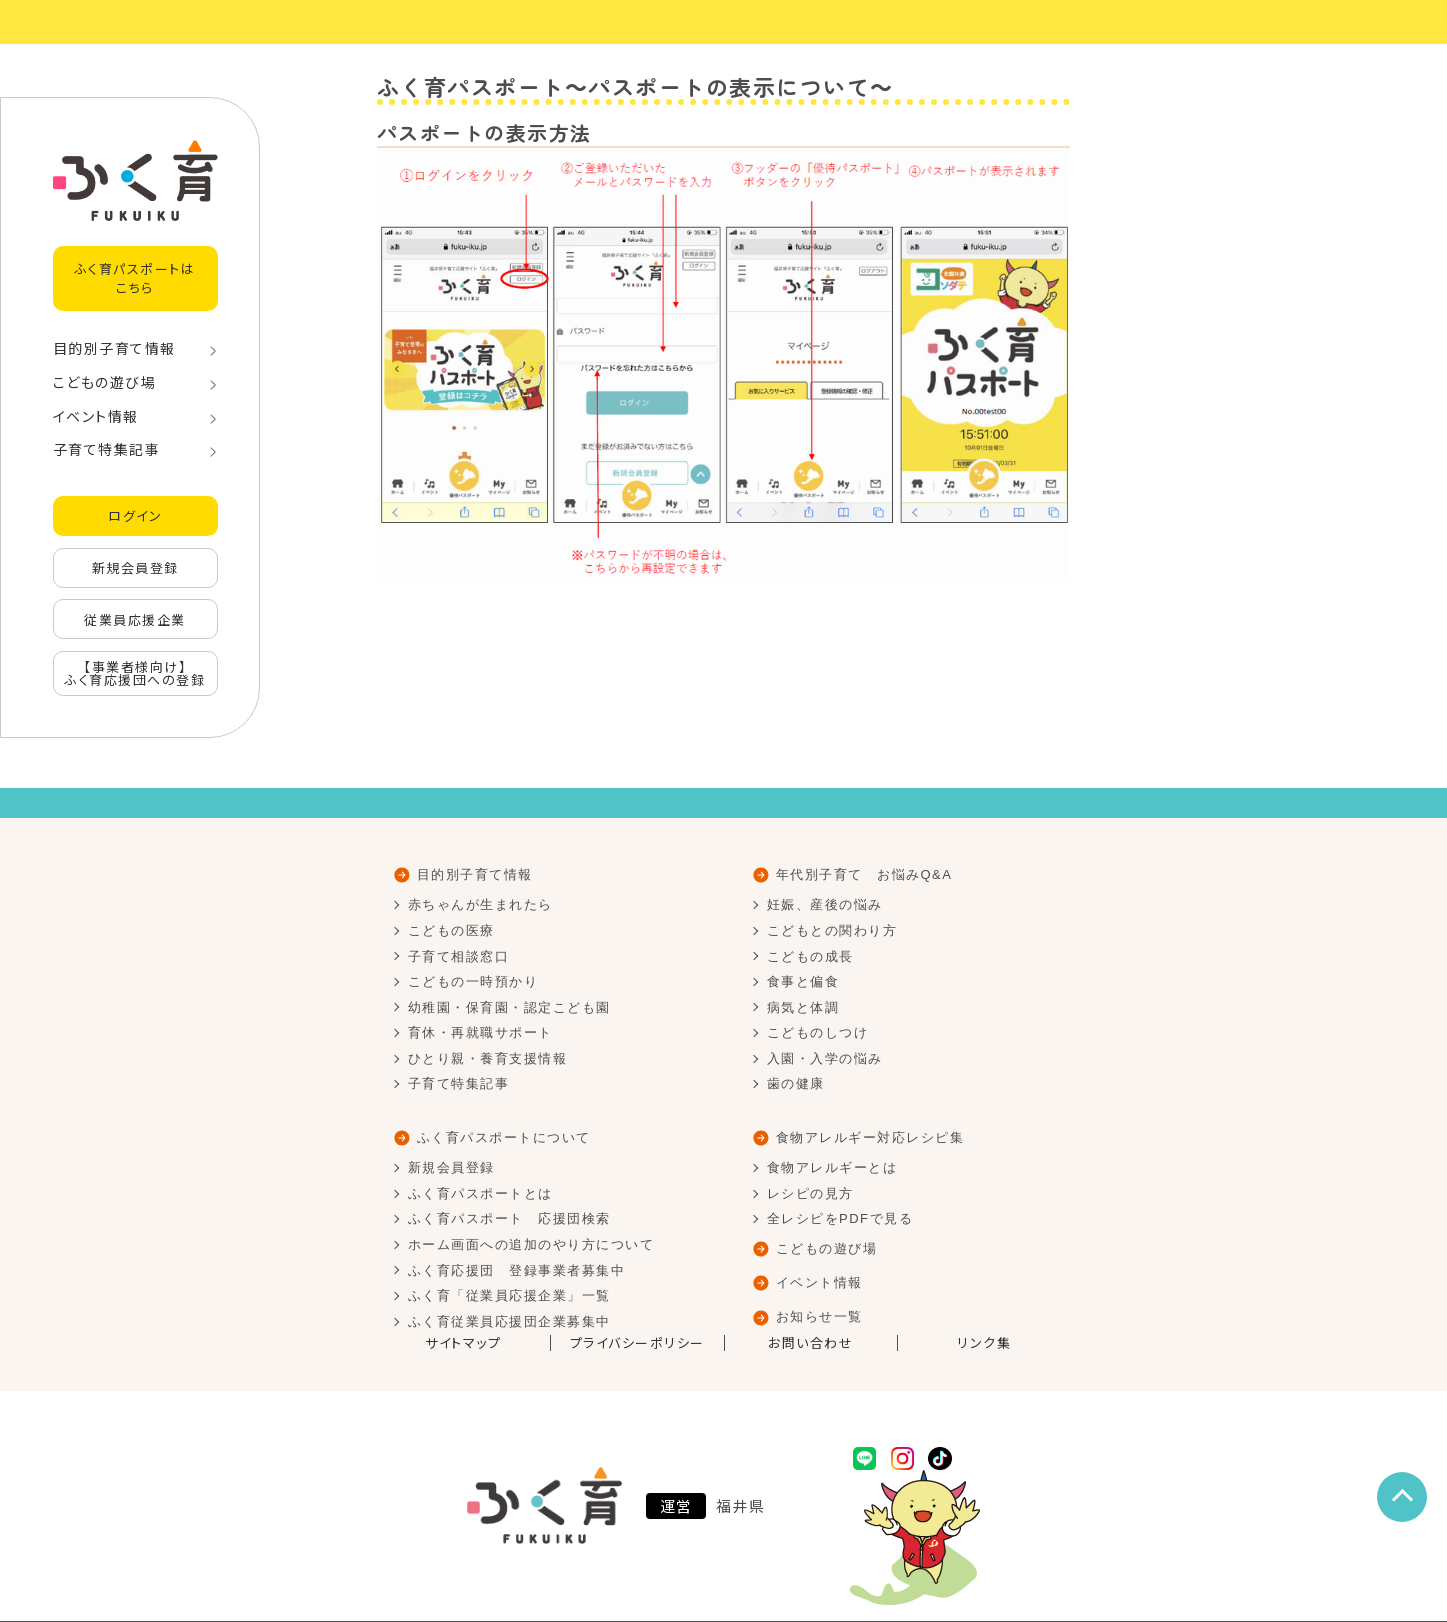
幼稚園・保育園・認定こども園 (509, 1007)
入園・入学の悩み (825, 1058)
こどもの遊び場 (105, 382)
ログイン (135, 515)
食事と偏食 (803, 981)
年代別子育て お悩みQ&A (864, 874)
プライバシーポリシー (637, 1343)
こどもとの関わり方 (832, 930)
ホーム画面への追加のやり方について (531, 1244)
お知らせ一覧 (819, 1316)
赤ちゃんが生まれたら (480, 904)
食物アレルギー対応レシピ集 (870, 1137)
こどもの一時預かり (473, 981)
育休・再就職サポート (480, 1032)
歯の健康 (796, 1083)
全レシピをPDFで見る (840, 1218)
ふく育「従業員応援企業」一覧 (509, 1295)
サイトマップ (463, 1343)
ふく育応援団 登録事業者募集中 (517, 1270)
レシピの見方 (810, 1193)
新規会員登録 (135, 567)
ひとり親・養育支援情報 (488, 1058)
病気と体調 (803, 1007)
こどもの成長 (810, 956)
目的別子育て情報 (114, 348)
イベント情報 (96, 416)
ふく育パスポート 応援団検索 (509, 1218)
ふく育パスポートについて (504, 1137)
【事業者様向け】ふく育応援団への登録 (135, 673)
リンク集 (984, 1343)
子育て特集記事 (107, 449)
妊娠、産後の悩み (825, 904)
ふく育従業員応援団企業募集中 (509, 1321)
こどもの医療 (451, 930)
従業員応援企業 (135, 619)
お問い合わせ (810, 1343)
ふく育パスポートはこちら (135, 277)
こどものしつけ (818, 1032)
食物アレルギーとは (832, 1167)
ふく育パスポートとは (480, 1193)
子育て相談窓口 (459, 956)
